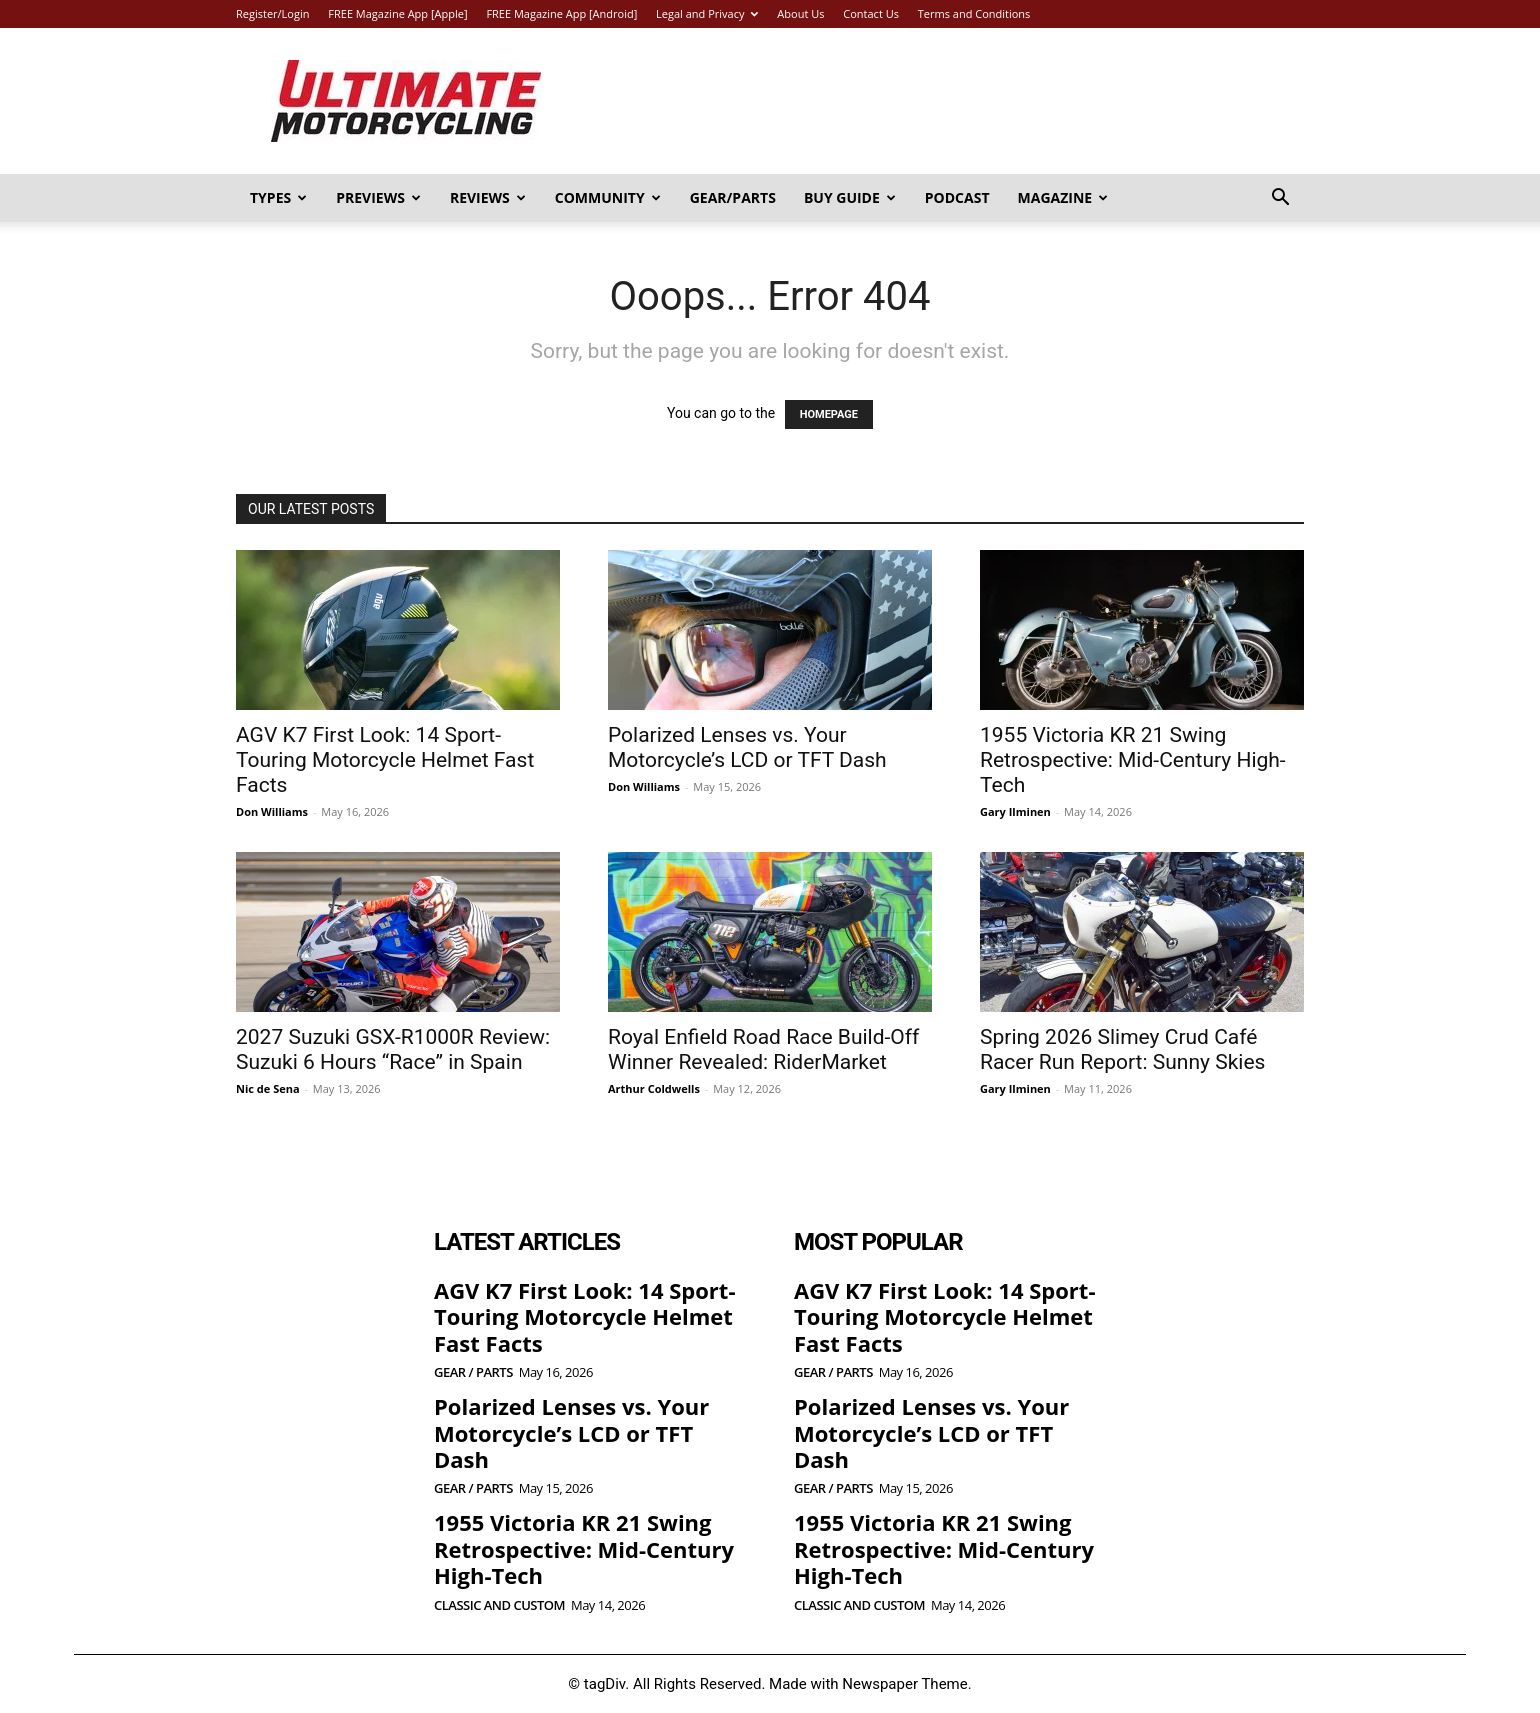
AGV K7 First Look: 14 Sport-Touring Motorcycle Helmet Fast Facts (385, 760)
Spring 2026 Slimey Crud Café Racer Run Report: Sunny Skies (1122, 1049)
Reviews (488, 197)
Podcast (957, 197)
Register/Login (272, 13)
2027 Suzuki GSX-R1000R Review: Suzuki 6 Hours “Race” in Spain (393, 1049)
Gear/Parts (733, 197)
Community (608, 197)
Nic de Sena (268, 1088)
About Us (800, 13)
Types (278, 197)
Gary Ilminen (1015, 811)
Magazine (1063, 197)
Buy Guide (850, 197)
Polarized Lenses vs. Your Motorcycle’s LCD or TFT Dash (747, 747)
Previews (378, 197)
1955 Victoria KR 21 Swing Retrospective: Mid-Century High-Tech (1133, 760)
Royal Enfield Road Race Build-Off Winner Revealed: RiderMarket (763, 1049)
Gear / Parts (473, 1372)
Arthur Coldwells (654, 1088)
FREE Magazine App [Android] (561, 13)
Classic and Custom (499, 1605)
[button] (1280, 199)
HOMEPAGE (829, 414)
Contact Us (871, 13)
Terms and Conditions (974, 13)
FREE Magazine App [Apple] (397, 13)
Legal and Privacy (707, 13)
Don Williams (272, 811)
